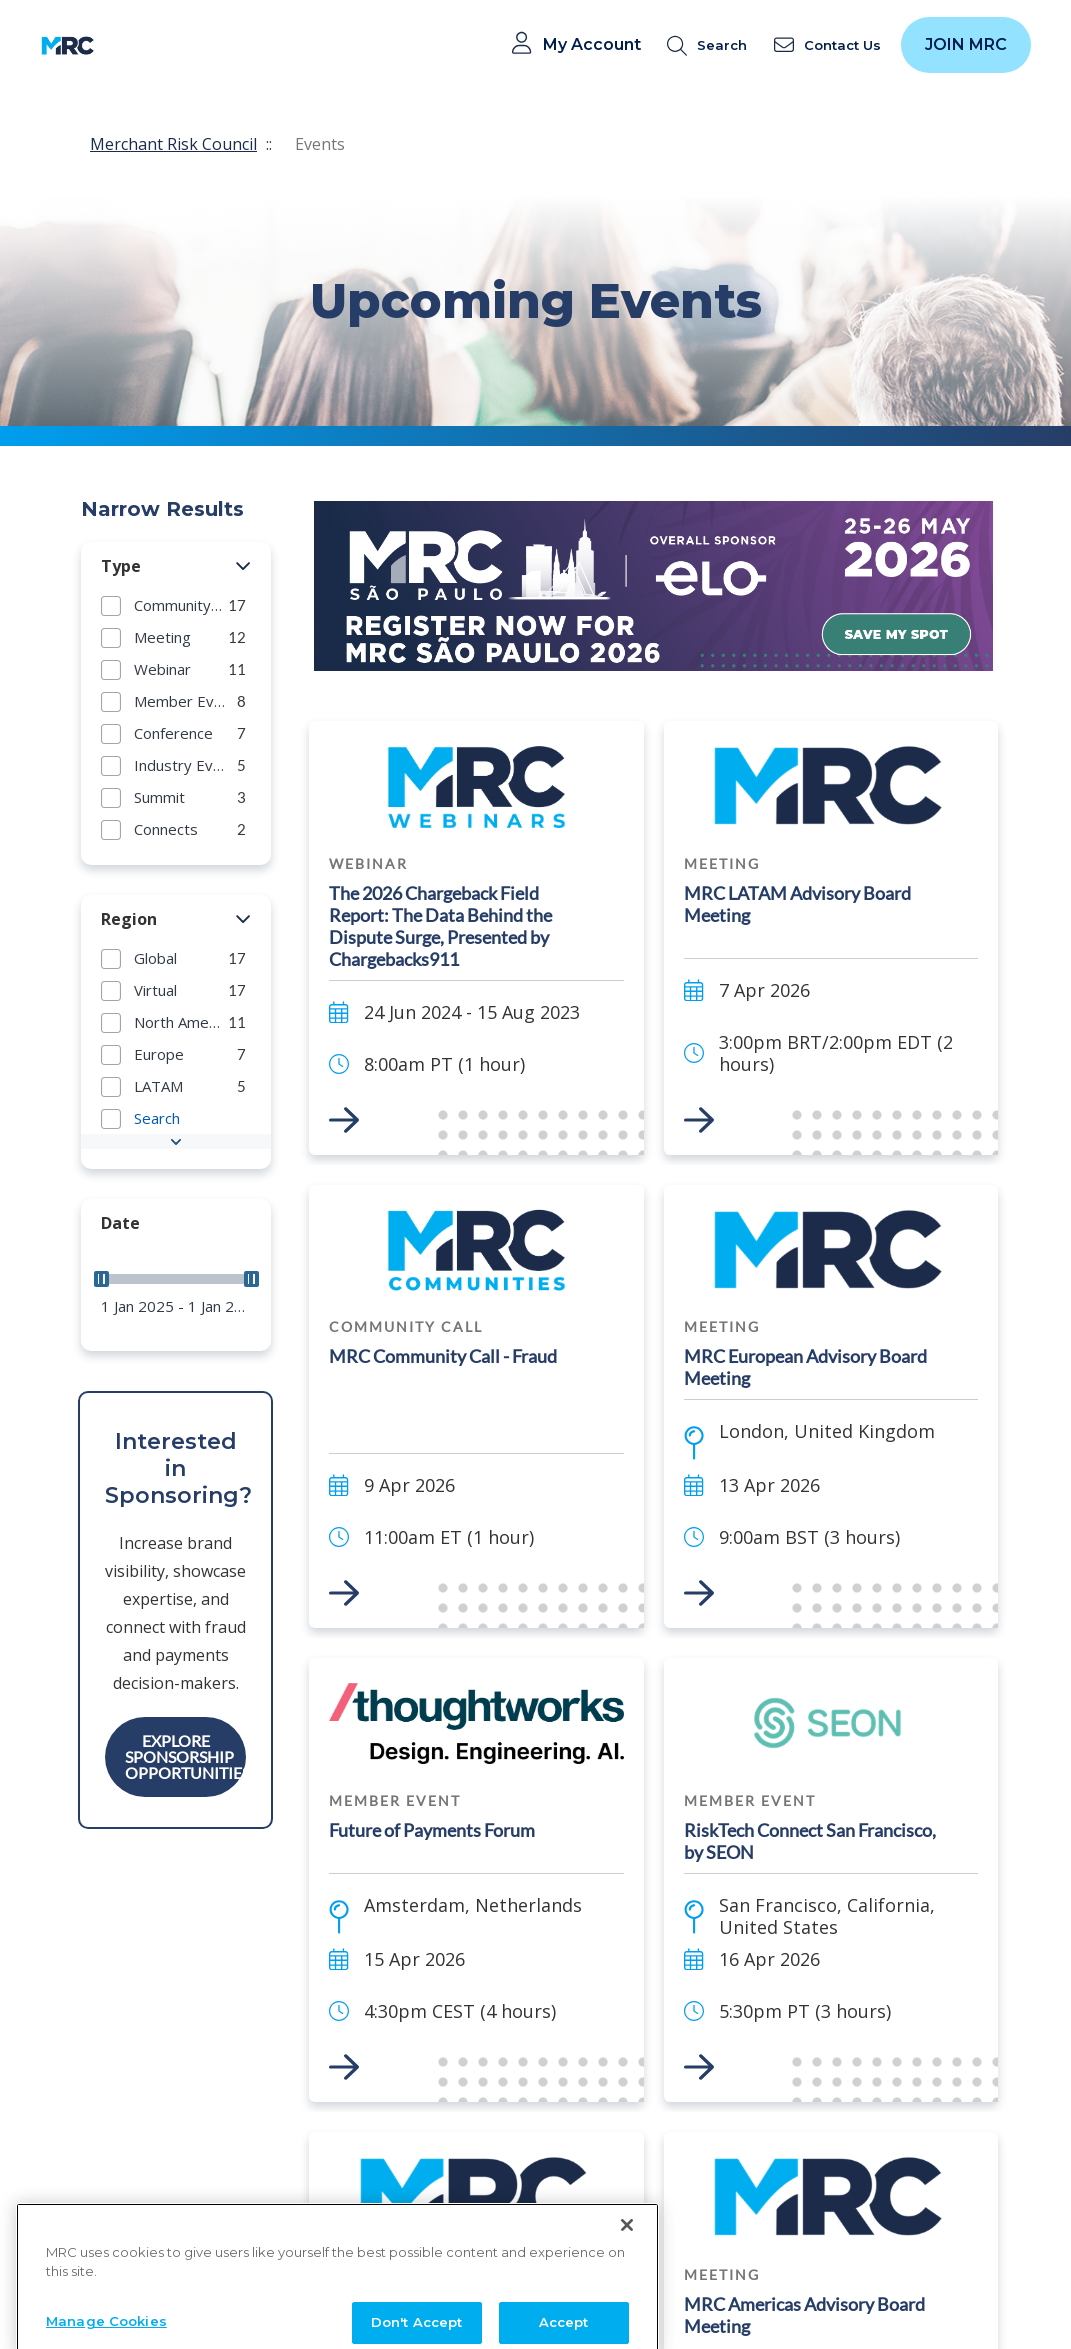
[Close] (627, 2303)
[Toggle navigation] (122, 45)
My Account (592, 45)
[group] (176, 605)
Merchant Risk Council (173, 144)
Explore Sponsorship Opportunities (185, 1756)
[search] (711, 45)
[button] (243, 567)
